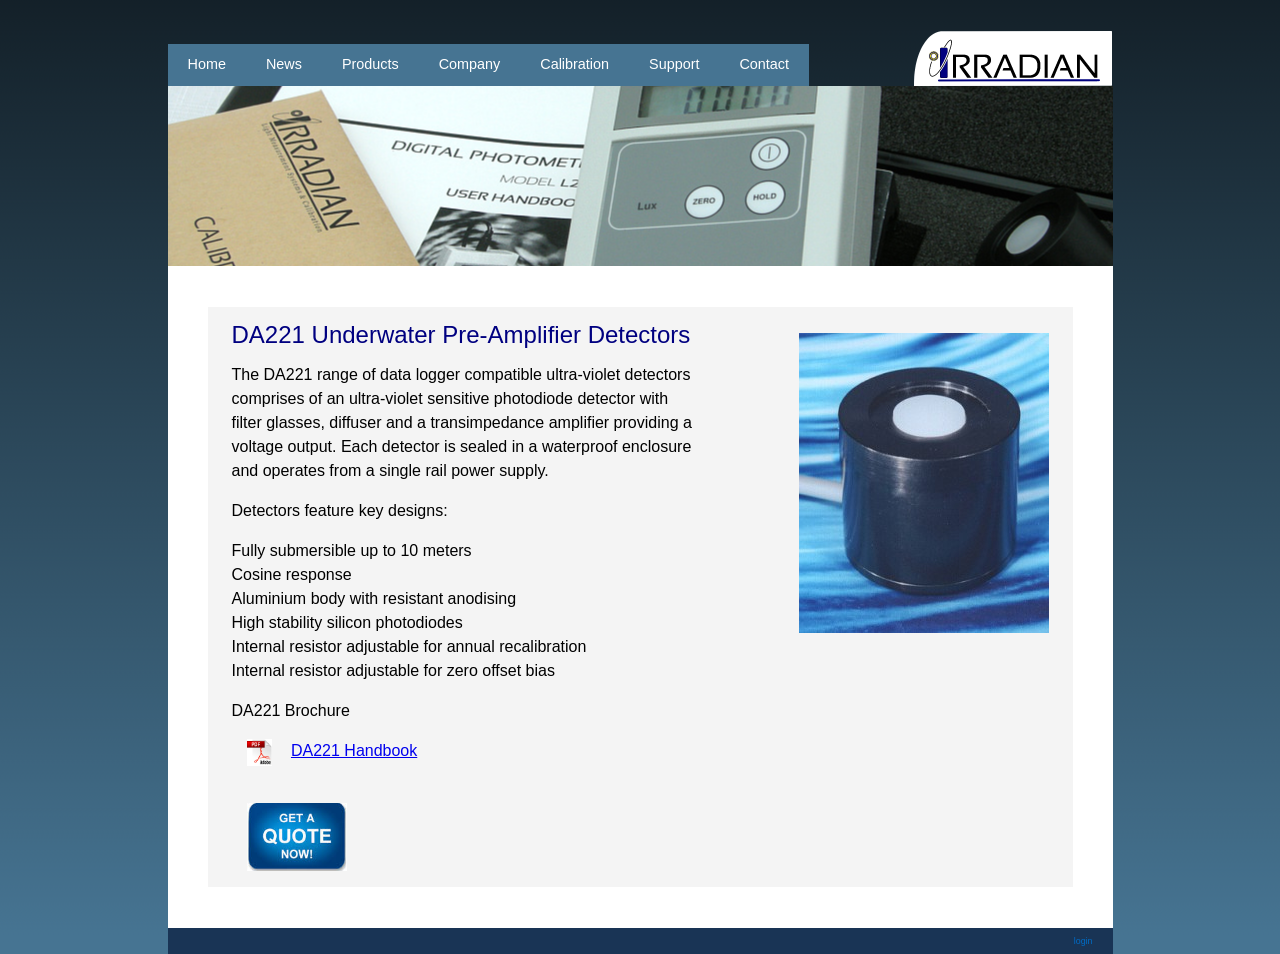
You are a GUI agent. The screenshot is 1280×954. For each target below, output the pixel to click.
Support (674, 64)
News (284, 64)
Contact (764, 64)
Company (470, 64)
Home (207, 64)
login (1083, 941)
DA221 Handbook (354, 750)
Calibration (574, 64)
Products (370, 64)
